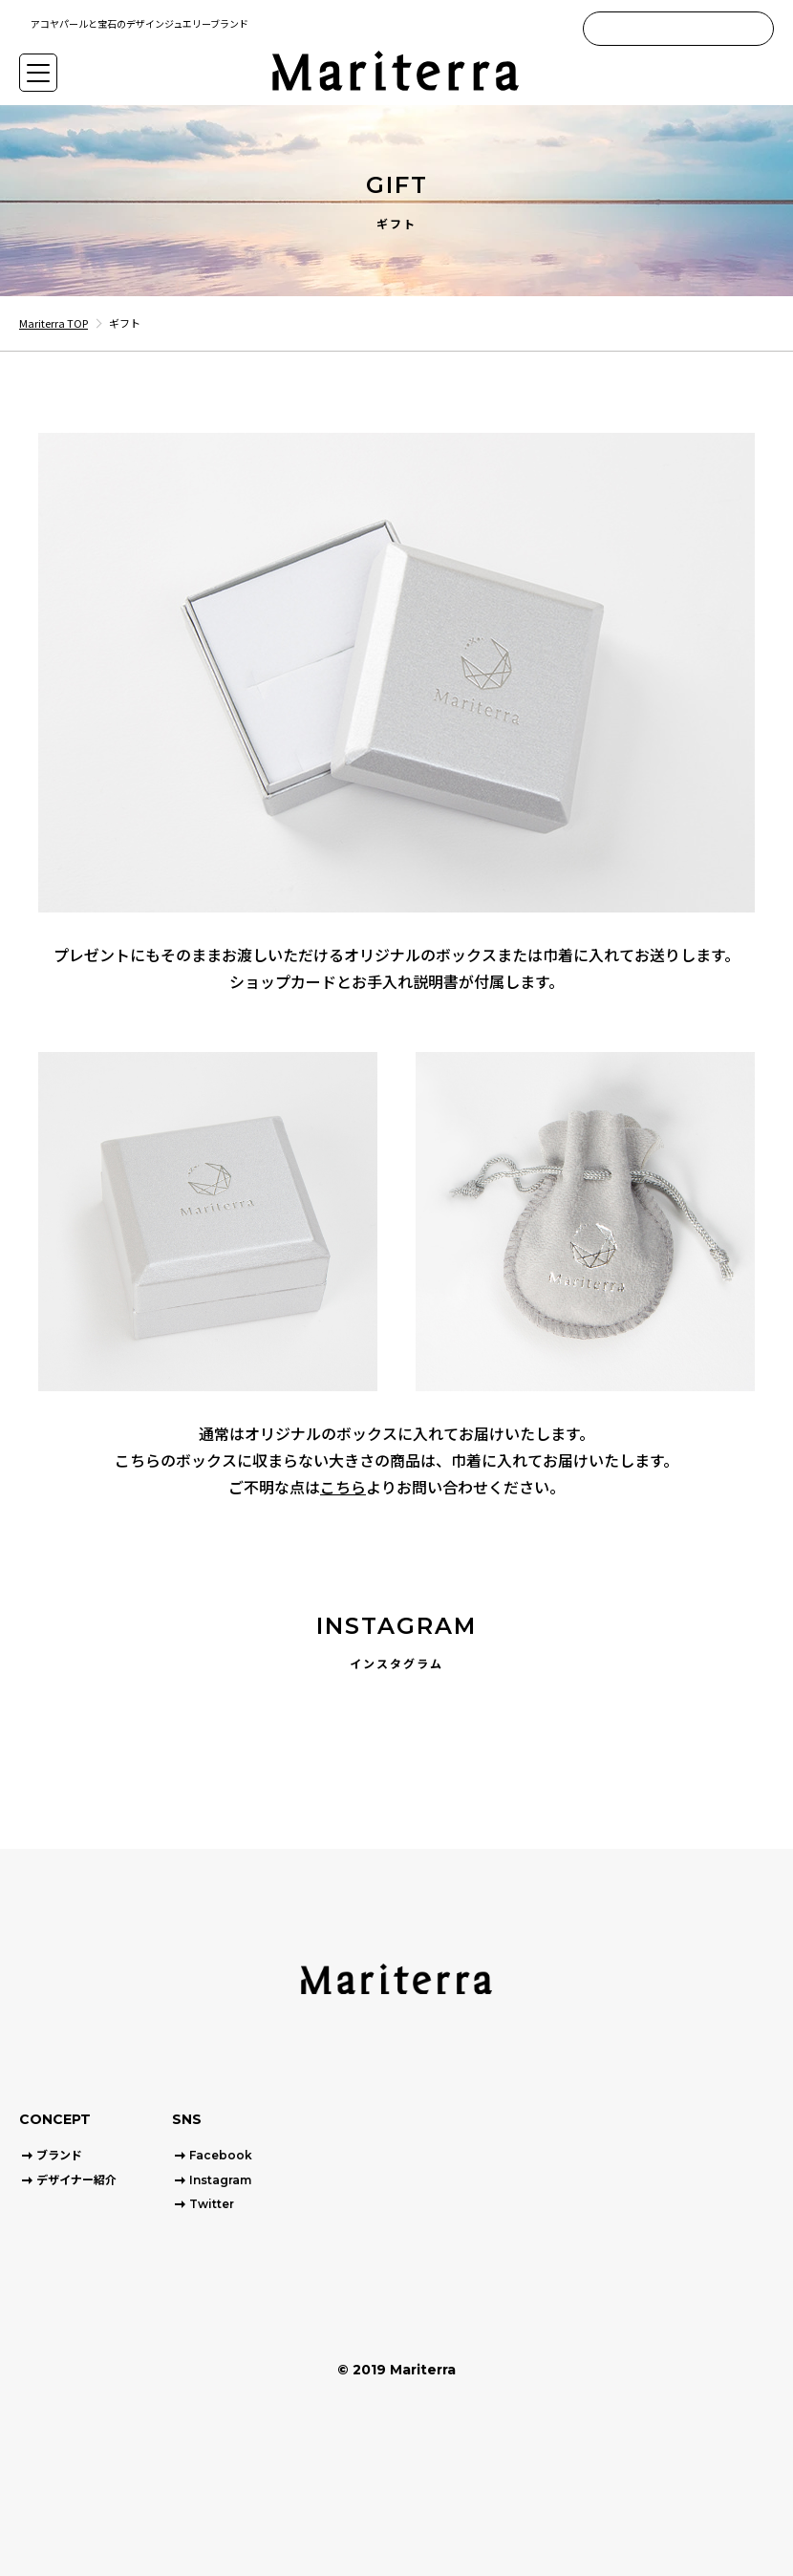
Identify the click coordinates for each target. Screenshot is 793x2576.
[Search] (756, 28)
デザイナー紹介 (76, 2180)
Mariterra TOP (53, 323)
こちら (343, 1486)
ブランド (59, 2155)
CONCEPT (55, 2119)
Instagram (220, 2180)
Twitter (211, 2204)
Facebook (220, 2155)
